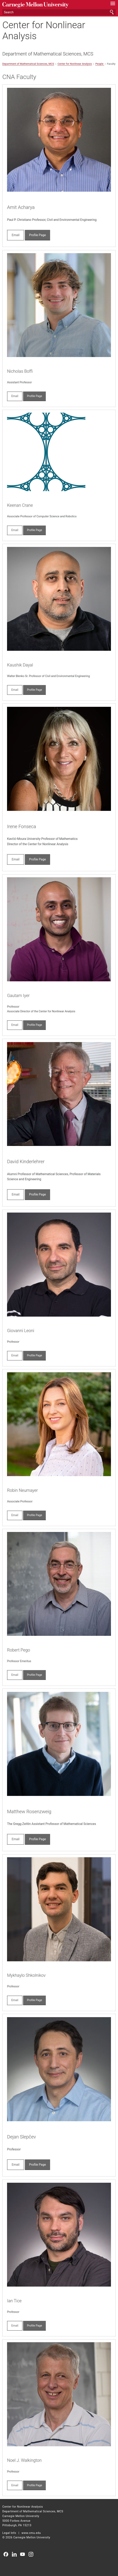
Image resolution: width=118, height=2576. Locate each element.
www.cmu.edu (31, 2533)
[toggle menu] (113, 4)
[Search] (59, 12)
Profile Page (37, 235)
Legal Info (9, 2533)
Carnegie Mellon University (50, 5)
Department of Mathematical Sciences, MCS (47, 54)
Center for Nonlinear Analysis (43, 30)
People (99, 63)
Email (16, 235)
